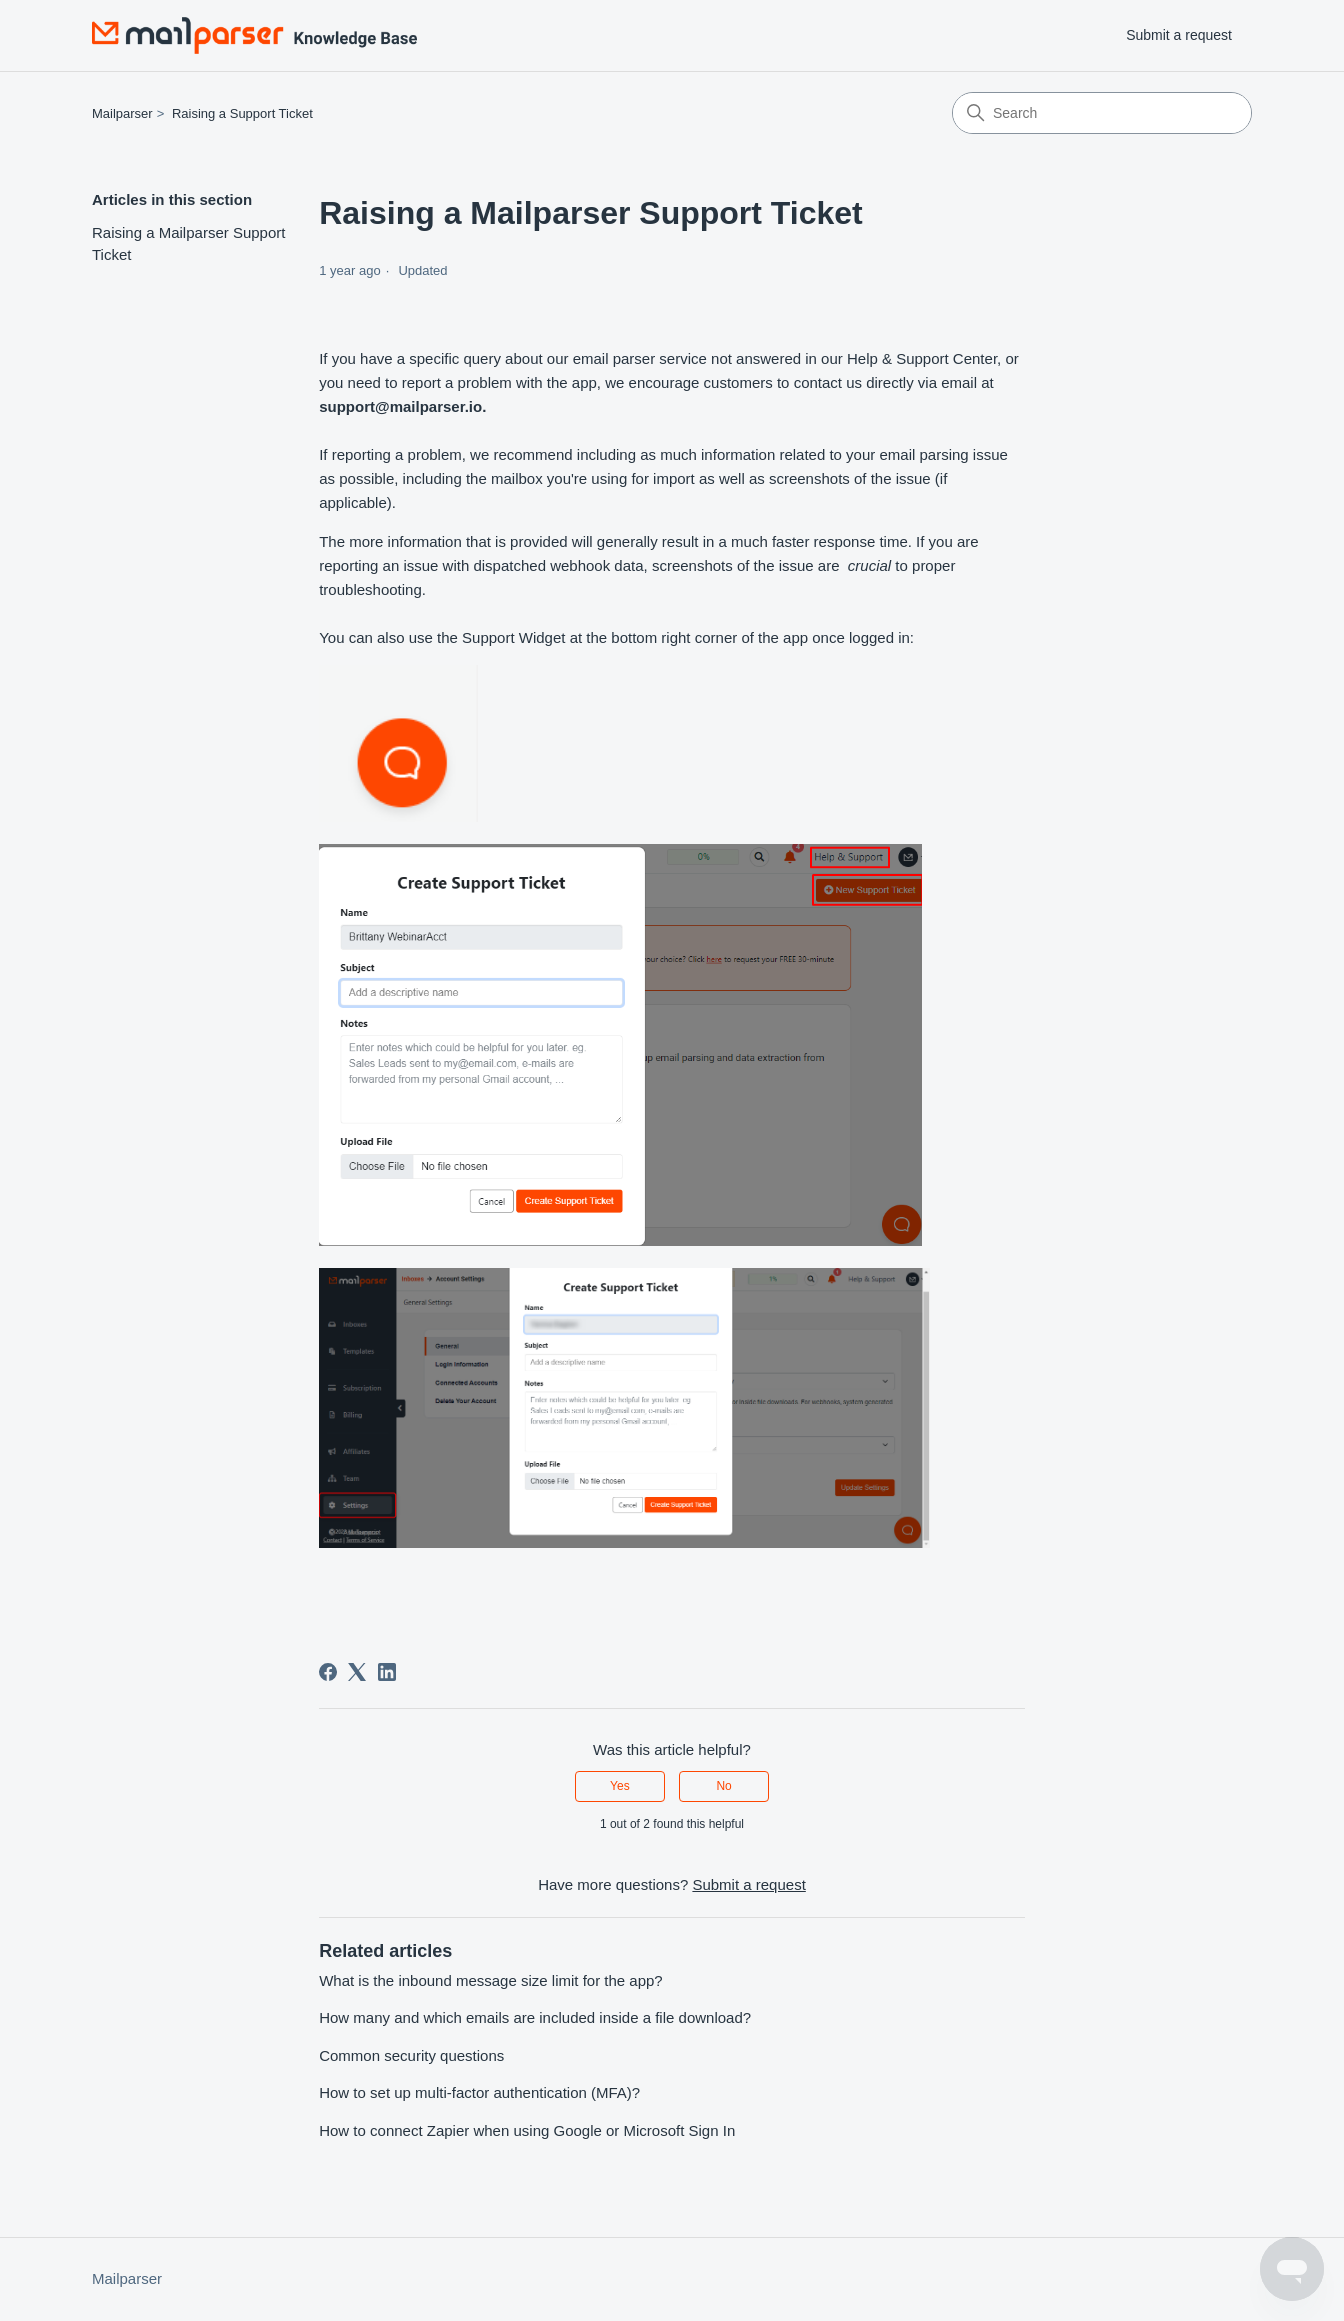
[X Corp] (357, 1672)
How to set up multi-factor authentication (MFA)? (479, 2092)
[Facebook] (328, 1672)
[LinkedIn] (387, 1672)
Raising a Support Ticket (242, 113)
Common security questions (411, 2055)
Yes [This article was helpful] (620, 1786)
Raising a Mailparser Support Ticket (188, 244)
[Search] (1102, 113)
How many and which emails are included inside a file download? (535, 2017)
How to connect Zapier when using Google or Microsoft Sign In (527, 2130)
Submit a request (1179, 35)
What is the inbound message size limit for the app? (491, 1980)
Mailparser (122, 113)
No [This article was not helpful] (723, 1786)
